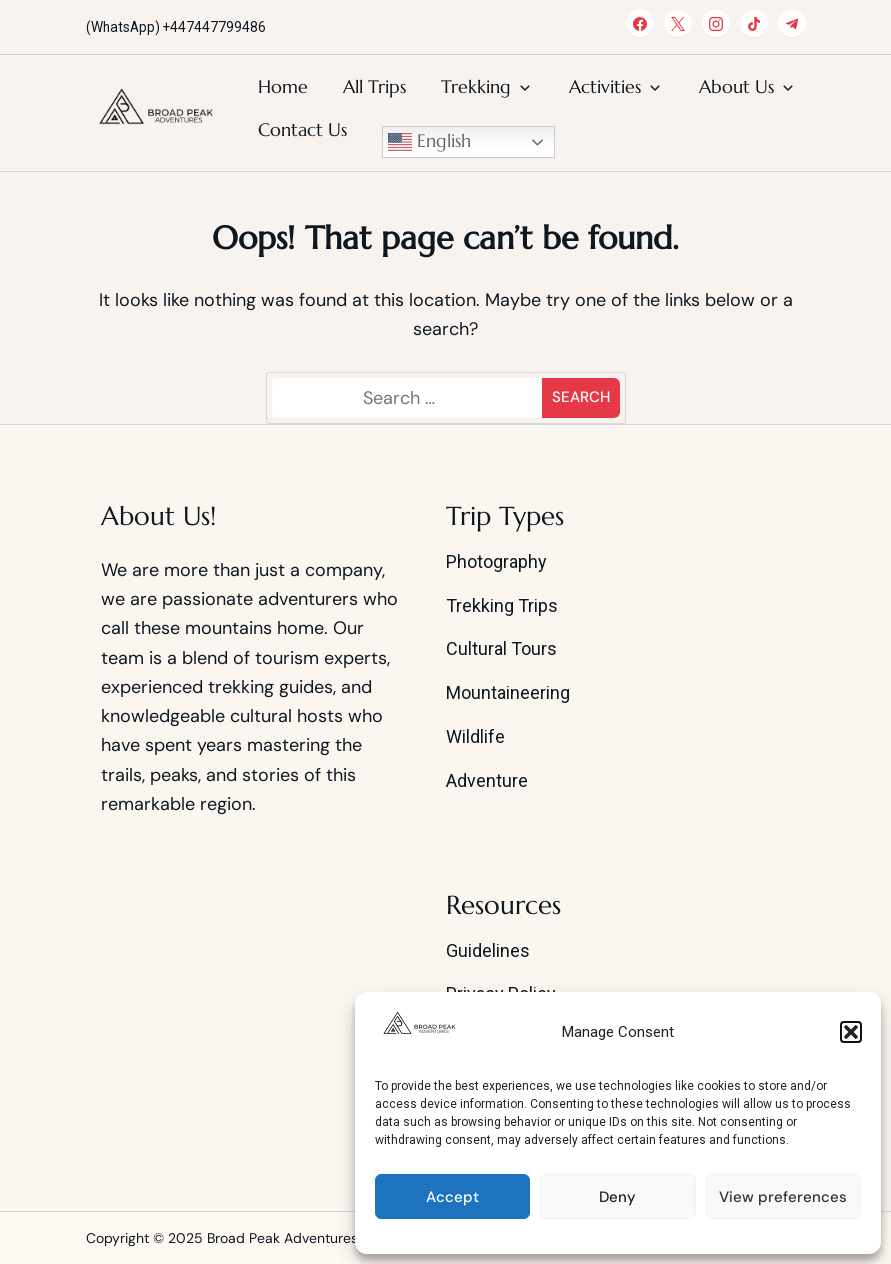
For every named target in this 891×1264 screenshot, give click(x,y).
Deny (617, 1197)
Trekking (476, 86)
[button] (851, 1032)
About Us (736, 86)
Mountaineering (508, 692)
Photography (496, 561)
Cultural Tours (501, 648)
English (429, 142)
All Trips (374, 86)
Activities (605, 86)
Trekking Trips (502, 605)
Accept (452, 1197)
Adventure (487, 780)
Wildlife (475, 736)
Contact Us (302, 129)
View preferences (783, 1197)
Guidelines (488, 950)
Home (283, 86)
